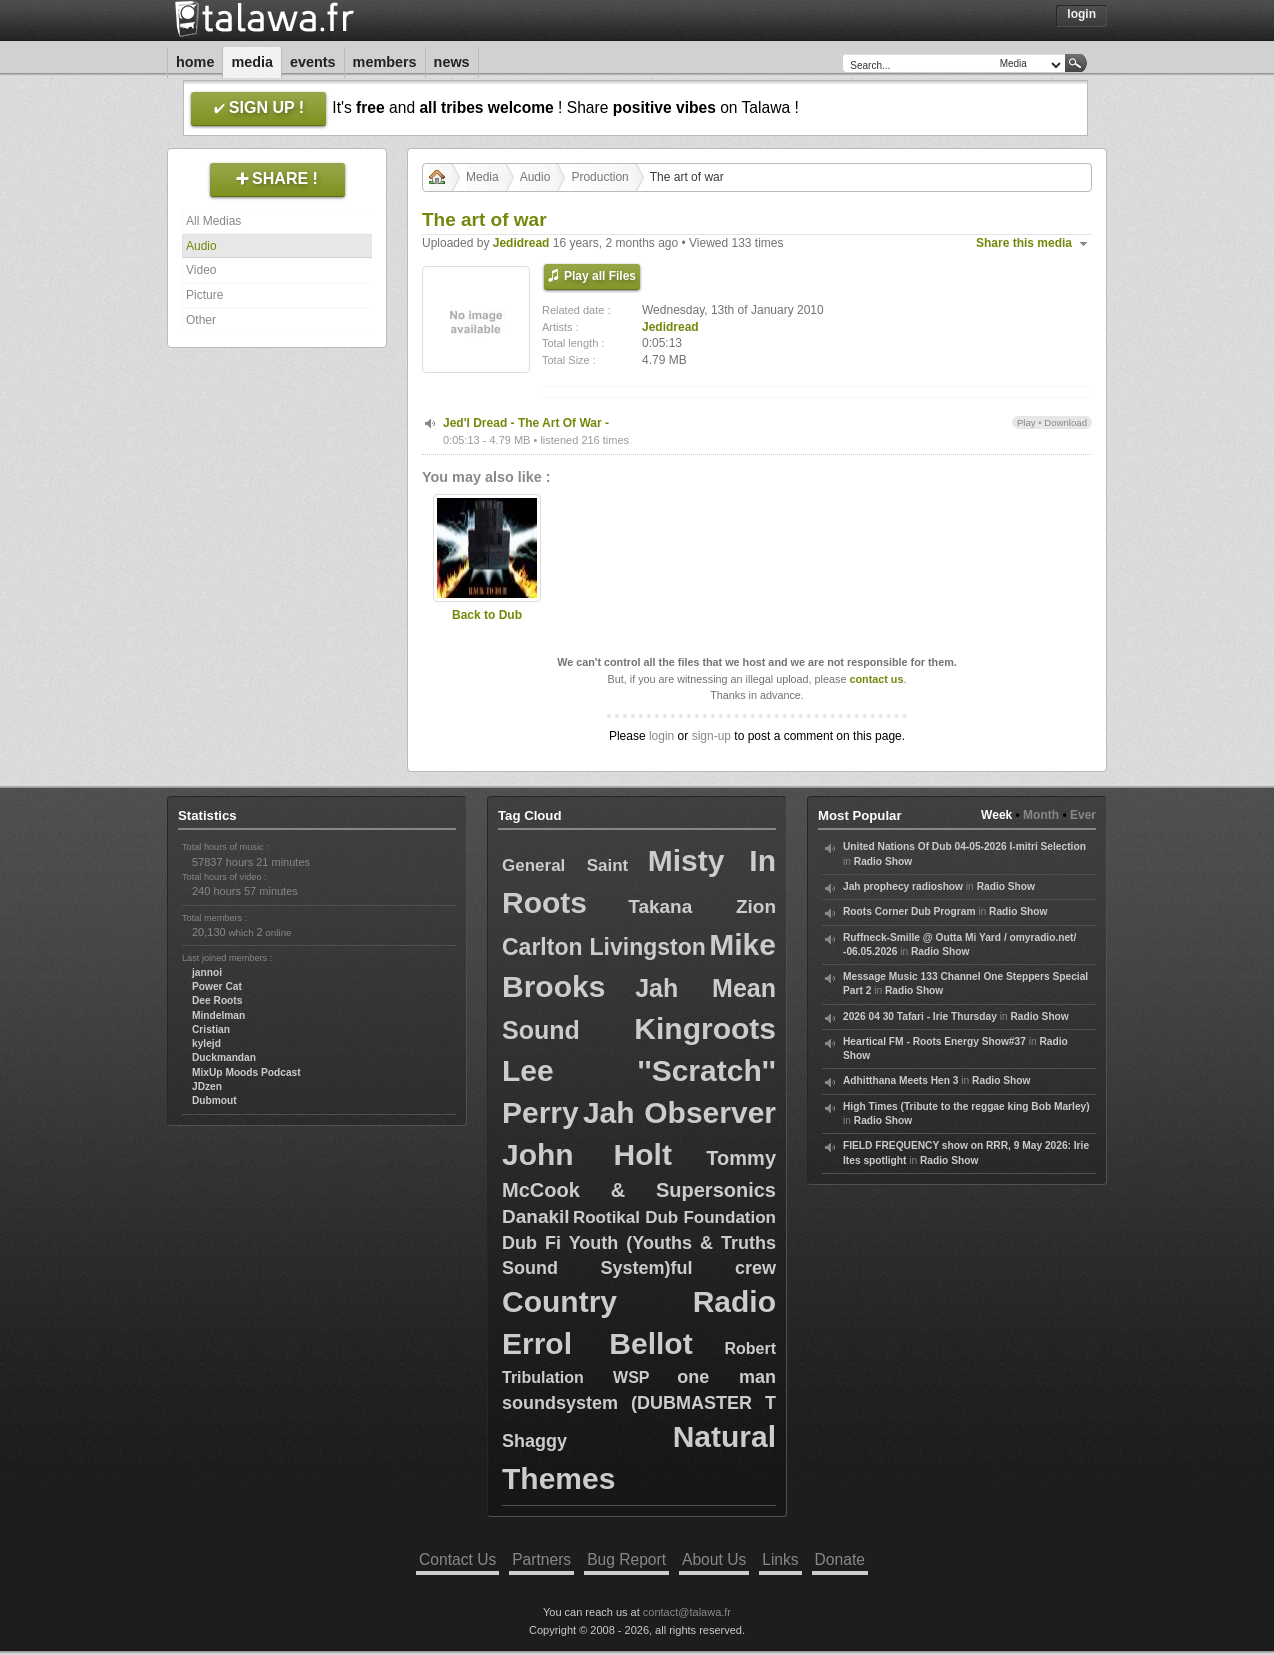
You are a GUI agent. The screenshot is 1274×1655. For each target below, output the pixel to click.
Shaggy (534, 1441)
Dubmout (214, 1100)
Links (780, 1559)
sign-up (711, 736)
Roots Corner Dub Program (909, 911)
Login (1081, 14)
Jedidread (521, 243)
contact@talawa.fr (687, 1612)
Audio (201, 246)
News (452, 62)
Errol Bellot (597, 1343)
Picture (204, 295)
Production (599, 177)
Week (996, 815)
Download (1065, 422)
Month (1041, 815)
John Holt (587, 1154)
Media (252, 62)
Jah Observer (679, 1112)
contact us (876, 679)
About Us (714, 1559)
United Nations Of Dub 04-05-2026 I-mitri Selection (964, 846)
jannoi (207, 972)
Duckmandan (224, 1057)
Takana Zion (702, 906)
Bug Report (626, 1559)
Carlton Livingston (604, 947)
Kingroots (705, 1028)
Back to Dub (487, 615)
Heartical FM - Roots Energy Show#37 (934, 1041)
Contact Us (457, 1559)
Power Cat (217, 986)
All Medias (213, 221)
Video (201, 270)
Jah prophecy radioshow (903, 886)
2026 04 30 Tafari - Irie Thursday (920, 1016)
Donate (840, 1559)
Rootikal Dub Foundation (674, 1217)
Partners (541, 1559)
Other (201, 320)
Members (385, 62)
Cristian (211, 1029)
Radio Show (883, 861)
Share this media (1024, 243)
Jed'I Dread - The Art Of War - (526, 423)
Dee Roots (217, 1000)
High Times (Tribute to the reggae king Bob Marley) (966, 1106)
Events (313, 62)
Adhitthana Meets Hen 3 (900, 1080)
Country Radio (639, 1301)
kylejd (206, 1043)
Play (1026, 422)
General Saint (565, 865)
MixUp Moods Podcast (246, 1072)
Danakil (536, 1216)
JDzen (207, 1086)
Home (195, 62)
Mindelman (218, 1015)
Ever (1083, 815)
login (661, 736)
